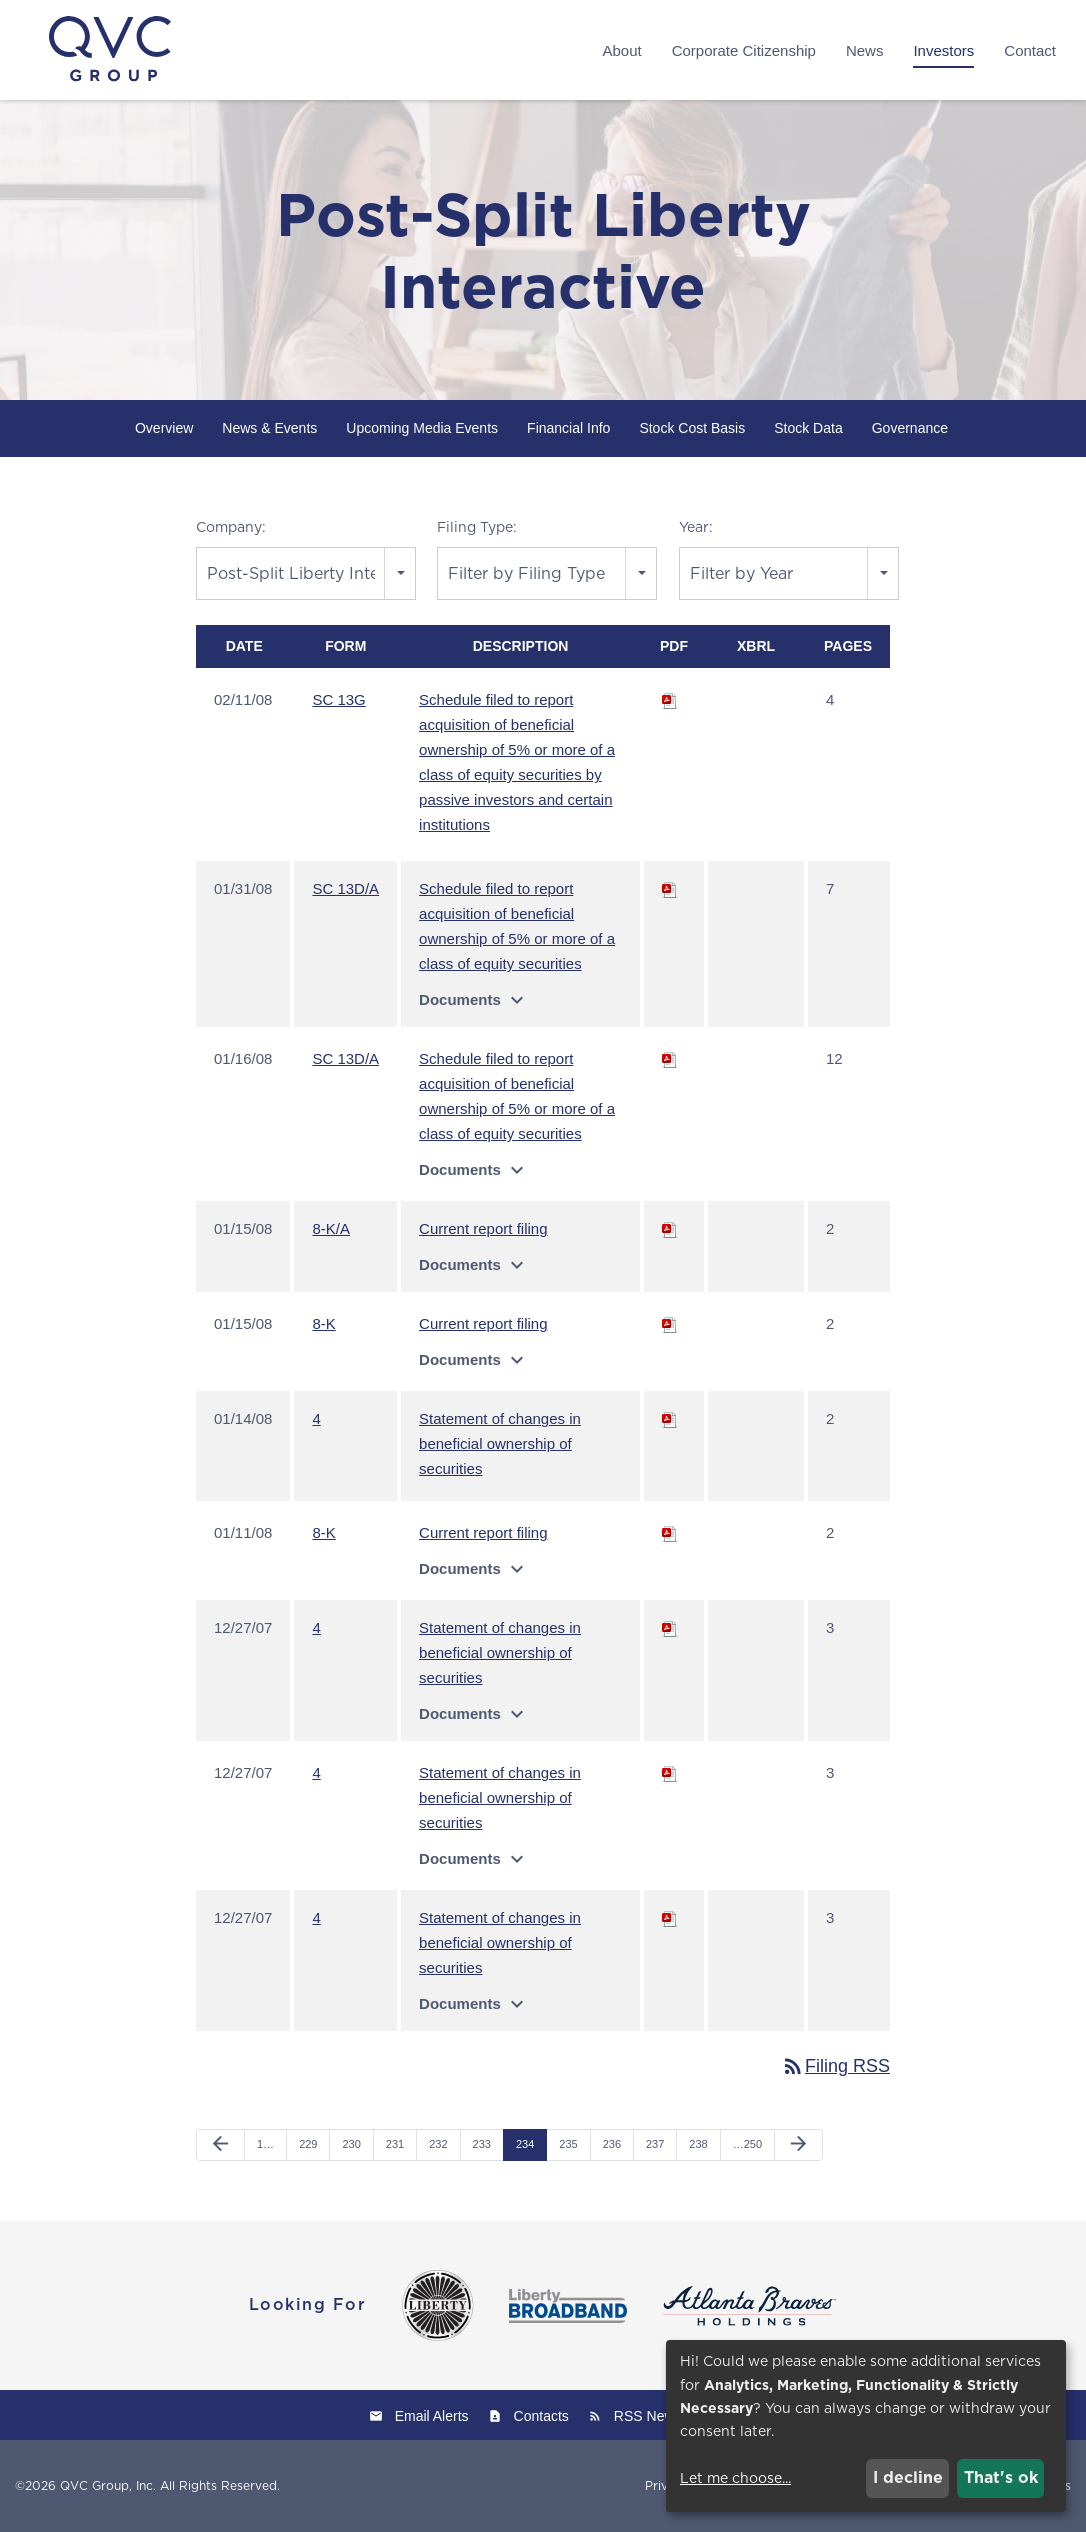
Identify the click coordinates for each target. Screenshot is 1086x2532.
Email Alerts (432, 2416)
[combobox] (306, 573)
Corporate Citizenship (744, 50)
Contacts (541, 2416)
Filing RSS (835, 2067)
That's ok (1001, 2477)
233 (482, 2145)
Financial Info (568, 428)
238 (698, 2145)
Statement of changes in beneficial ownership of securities (500, 1444)
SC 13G (338, 700)
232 (438, 2145)
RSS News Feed (665, 2416)
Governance (910, 428)
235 (568, 2145)
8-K (323, 1324)
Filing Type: (477, 527)
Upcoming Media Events (422, 428)
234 (525, 2145)
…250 (747, 2145)
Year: (696, 527)
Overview (164, 428)
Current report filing (483, 1229)
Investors (943, 50)
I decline (908, 2477)
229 (308, 2145)
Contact (1030, 50)
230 (351, 2145)
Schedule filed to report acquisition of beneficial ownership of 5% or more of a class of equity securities (517, 927)
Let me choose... (735, 2478)
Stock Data (808, 428)
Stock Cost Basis (692, 428)
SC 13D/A (345, 889)
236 (612, 2145)
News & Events (269, 428)
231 (395, 2145)
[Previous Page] (220, 2146)
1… (265, 2145)
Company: (231, 527)
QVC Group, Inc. (108, 2485)
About (621, 50)
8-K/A (331, 1229)
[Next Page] (798, 2146)
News (865, 50)
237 (655, 2145)
